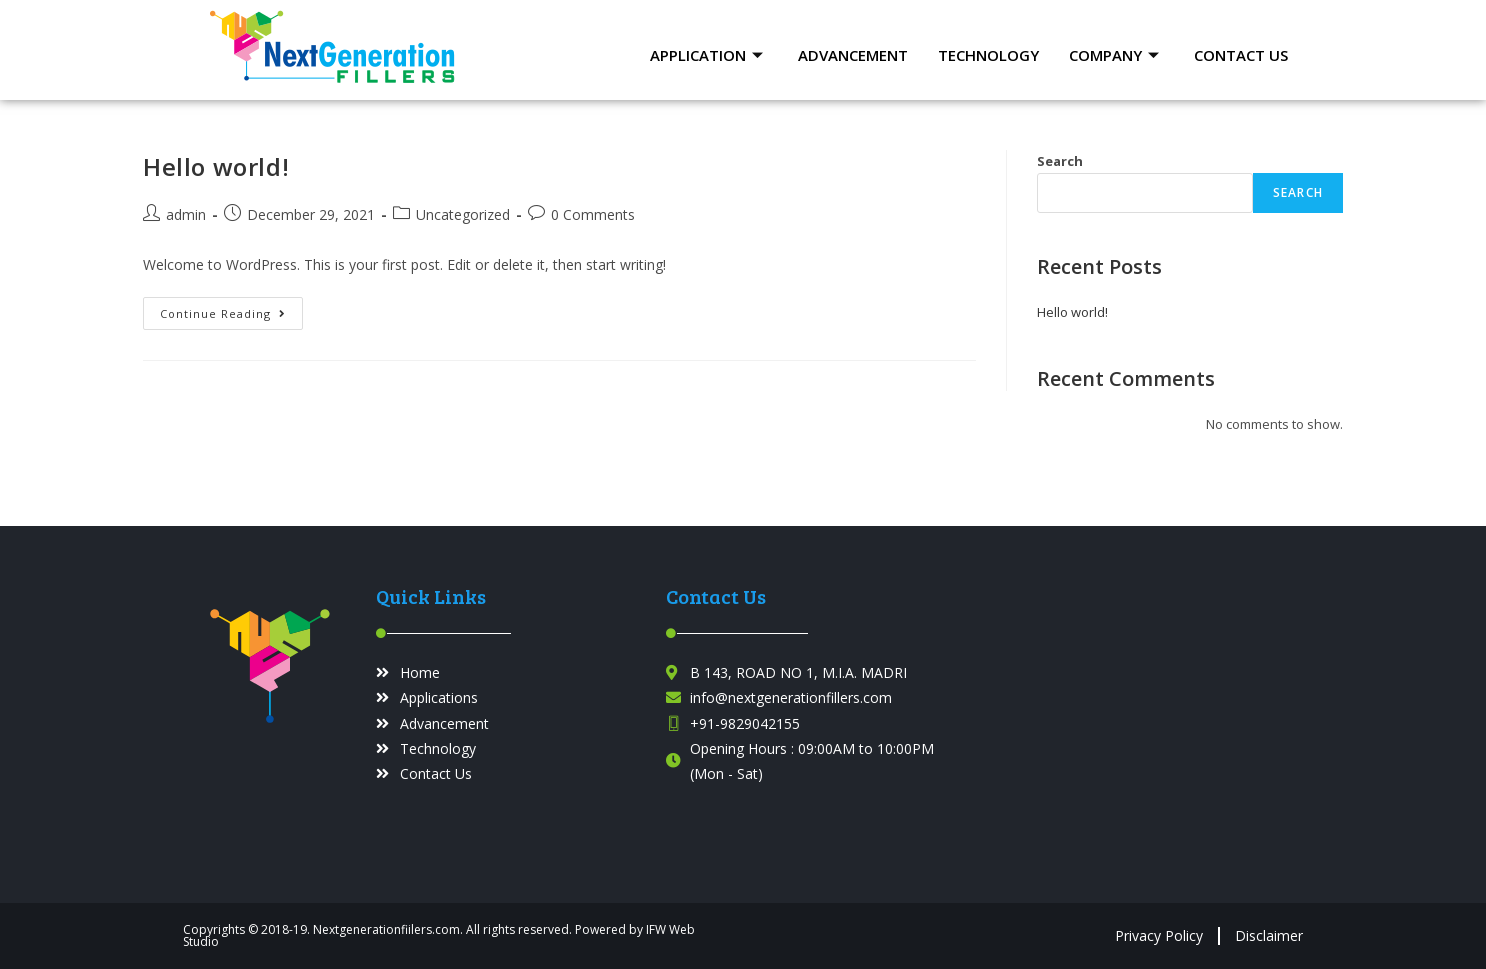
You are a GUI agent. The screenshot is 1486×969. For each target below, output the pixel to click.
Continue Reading (231, 309)
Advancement (853, 55)
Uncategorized (463, 214)
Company (1116, 55)
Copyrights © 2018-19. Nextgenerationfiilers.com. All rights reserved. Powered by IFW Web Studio (439, 935)
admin (186, 214)
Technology (988, 55)
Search (1060, 161)
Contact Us (1241, 55)
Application (709, 55)
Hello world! (216, 166)
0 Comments (593, 214)
